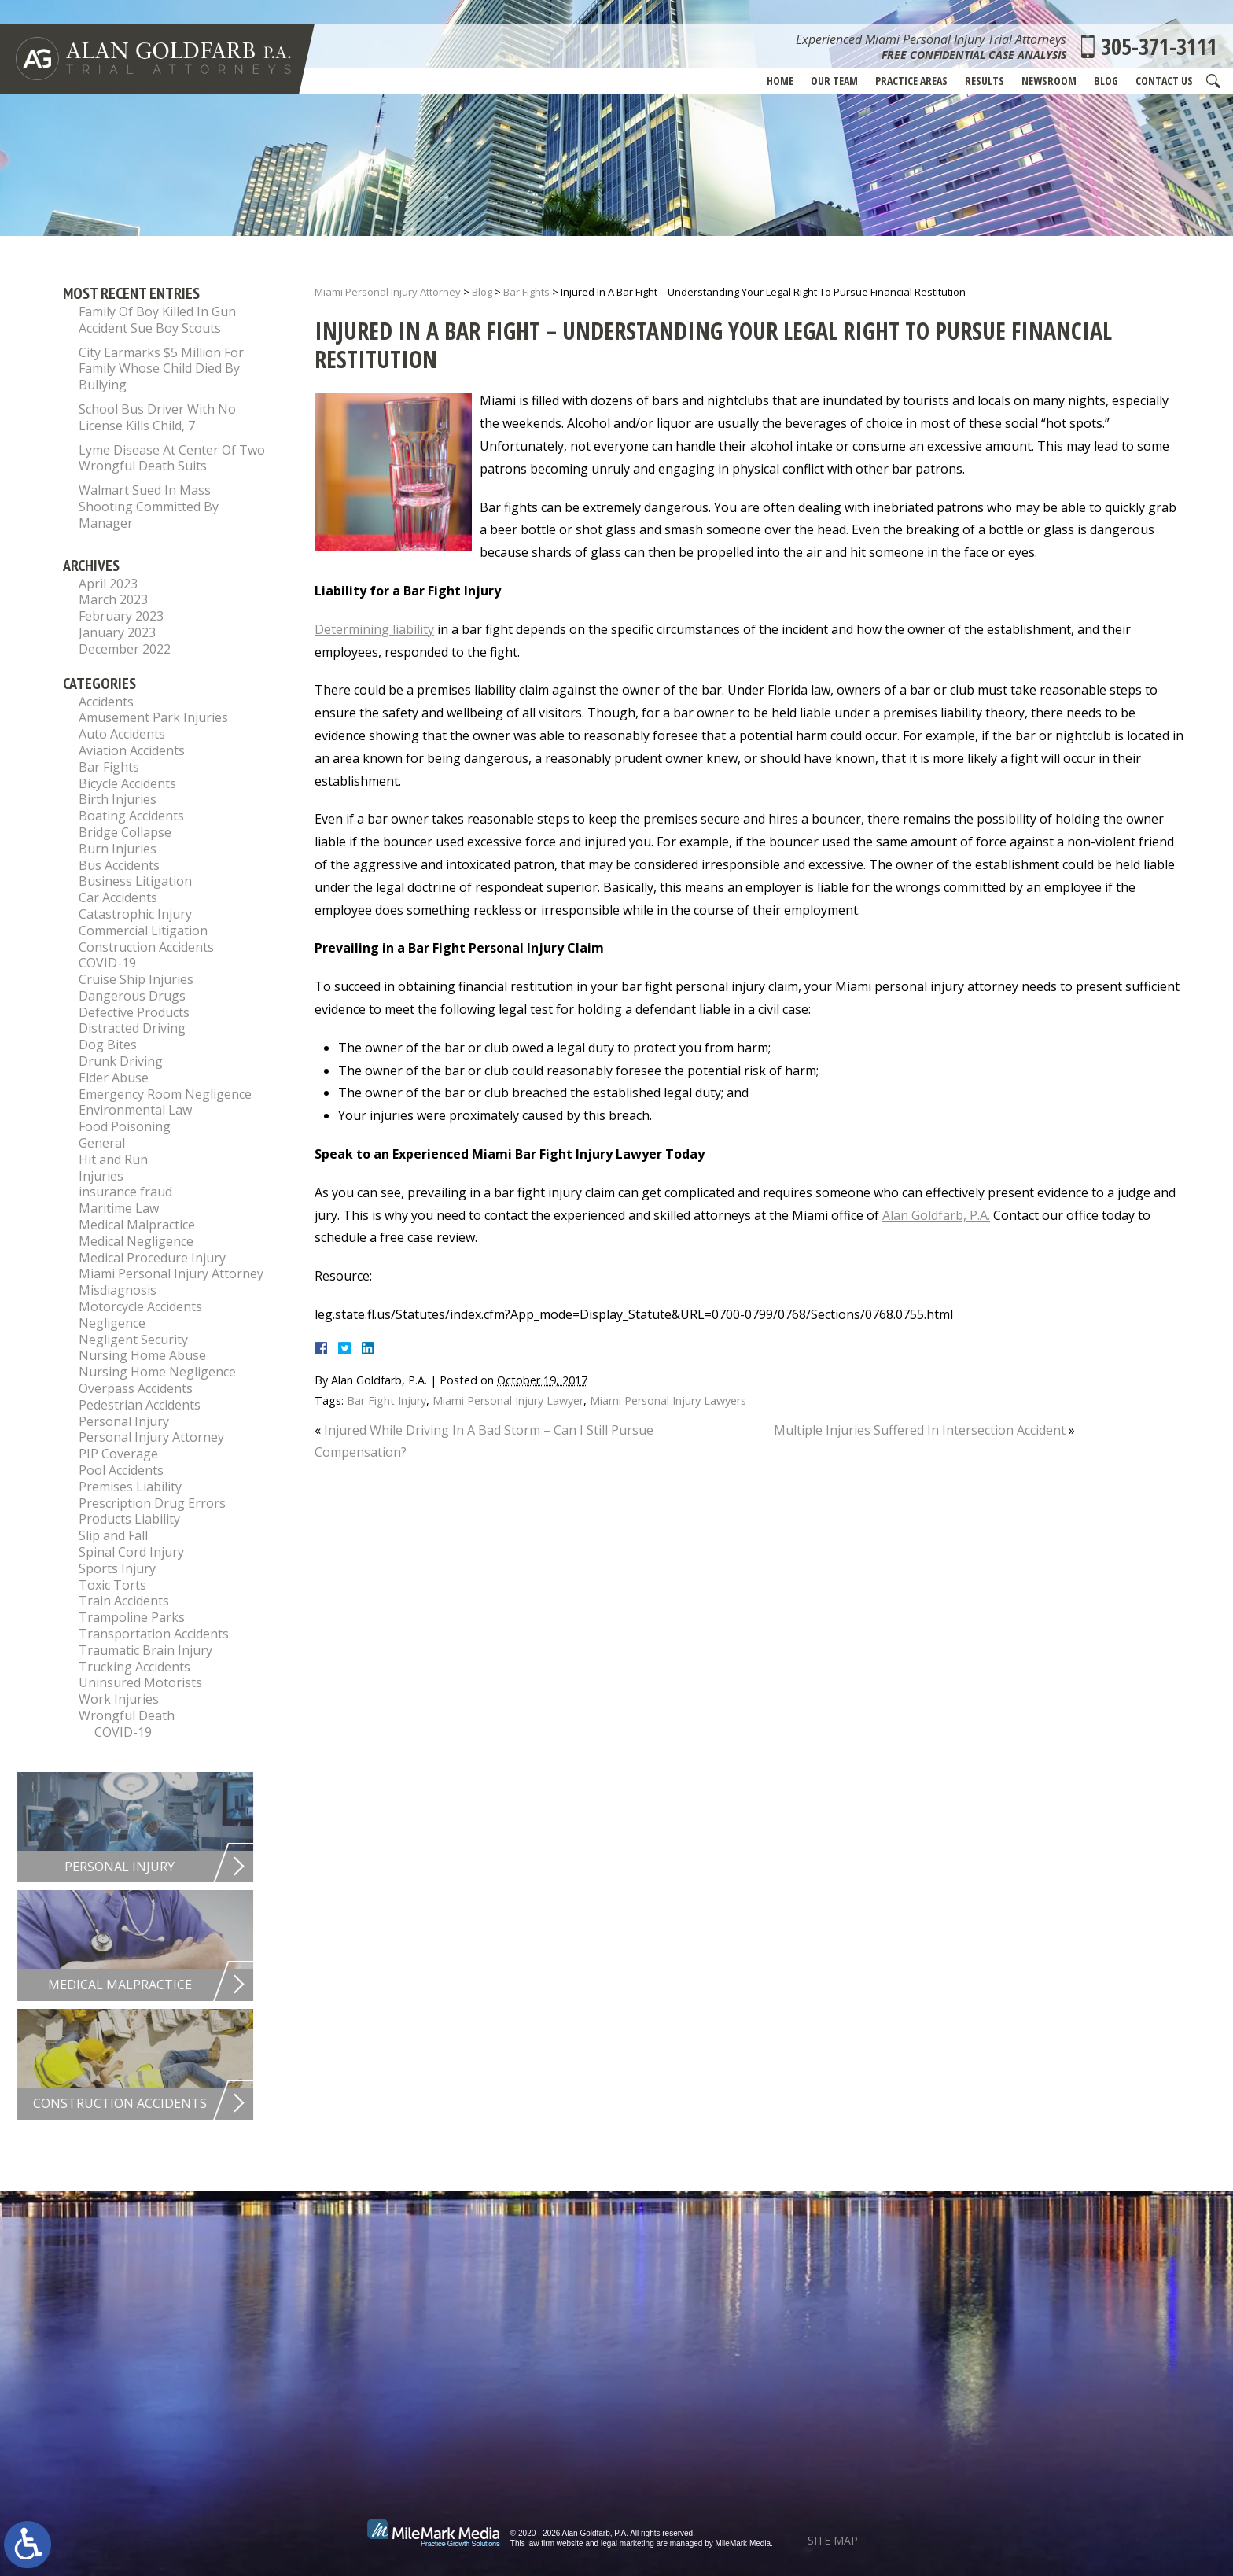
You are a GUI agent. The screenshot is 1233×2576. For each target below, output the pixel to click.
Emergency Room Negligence (165, 1094)
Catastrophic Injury (135, 914)
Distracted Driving (132, 1028)
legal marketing (627, 2543)
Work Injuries (119, 1699)
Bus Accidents (119, 865)
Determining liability (374, 629)
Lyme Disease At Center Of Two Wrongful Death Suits (172, 458)
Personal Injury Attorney (151, 1437)
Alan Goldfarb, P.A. (936, 1215)
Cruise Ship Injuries (136, 979)
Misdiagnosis (117, 1290)
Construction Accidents (146, 947)
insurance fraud (125, 1191)
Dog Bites (108, 1044)
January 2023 (117, 632)
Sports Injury (117, 1568)
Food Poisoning (125, 1126)
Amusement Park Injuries (153, 717)
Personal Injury (124, 1421)
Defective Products (134, 1012)
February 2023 (121, 616)
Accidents (106, 701)
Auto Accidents (122, 734)
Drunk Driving (121, 1061)
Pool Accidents (121, 1470)
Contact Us (1164, 80)
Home (780, 80)
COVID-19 (107, 962)
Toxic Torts (112, 1585)
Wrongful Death (127, 1715)
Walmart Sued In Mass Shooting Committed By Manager (149, 506)
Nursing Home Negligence (157, 1371)
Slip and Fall (113, 1535)
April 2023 (108, 583)
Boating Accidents (131, 815)
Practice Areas (911, 80)
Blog (1106, 80)
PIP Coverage (118, 1453)
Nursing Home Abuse (142, 1355)
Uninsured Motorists (140, 1682)
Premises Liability (130, 1486)
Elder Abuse (114, 1077)
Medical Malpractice (137, 1224)
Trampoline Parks (132, 1617)
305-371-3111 (1159, 46)
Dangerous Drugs (132, 995)
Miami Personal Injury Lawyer (507, 1400)
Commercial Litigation (143, 930)
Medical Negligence (136, 1241)
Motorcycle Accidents (140, 1306)
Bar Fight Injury (386, 1400)
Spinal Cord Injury (131, 1552)
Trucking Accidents (134, 1666)
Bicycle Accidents (127, 783)
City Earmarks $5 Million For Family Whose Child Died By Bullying (161, 369)
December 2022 (125, 649)
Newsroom (1049, 80)
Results (984, 80)
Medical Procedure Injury (152, 1257)
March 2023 (113, 599)
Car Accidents (118, 897)
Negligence (112, 1323)
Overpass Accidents (136, 1388)
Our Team (834, 80)
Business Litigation (135, 881)
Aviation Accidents (132, 750)
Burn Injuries (117, 848)
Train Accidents (124, 1600)
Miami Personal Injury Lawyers (668, 1400)
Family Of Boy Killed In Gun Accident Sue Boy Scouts (157, 320)
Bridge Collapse (125, 832)
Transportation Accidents (154, 1633)
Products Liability (129, 1519)
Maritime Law (119, 1208)
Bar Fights (526, 292)
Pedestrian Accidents (140, 1404)
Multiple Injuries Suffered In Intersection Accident (920, 1430)
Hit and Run (113, 1159)
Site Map (833, 2540)
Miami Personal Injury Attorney (388, 292)
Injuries (101, 1176)
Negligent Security (133, 1339)
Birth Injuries (117, 799)
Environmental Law (135, 1109)
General (102, 1143)
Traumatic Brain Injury (145, 1650)
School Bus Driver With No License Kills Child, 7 (157, 417)
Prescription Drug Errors (152, 1503)
